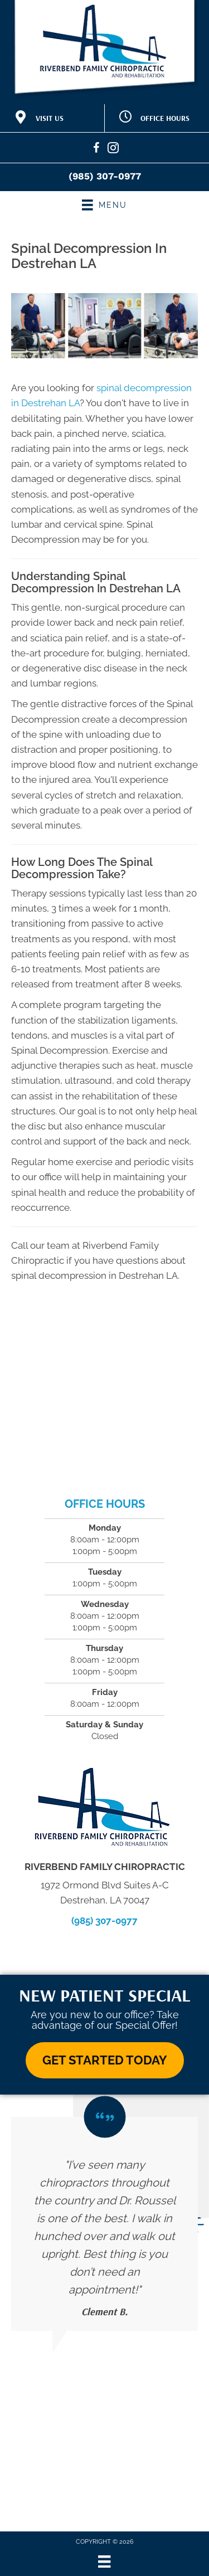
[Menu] (104, 2561)
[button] (105, 2060)
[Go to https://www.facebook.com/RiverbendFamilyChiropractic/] (96, 149)
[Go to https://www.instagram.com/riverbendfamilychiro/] (113, 149)
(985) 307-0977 (105, 176)
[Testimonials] (104, 2224)
